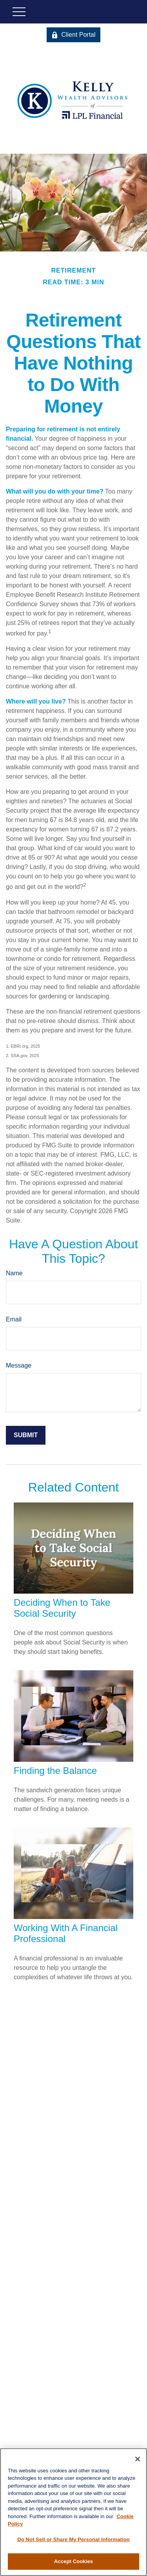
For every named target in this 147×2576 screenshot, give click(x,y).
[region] (73, 2512)
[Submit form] (25, 1435)
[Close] (137, 2459)
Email (14, 1319)
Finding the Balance (55, 1770)
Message (18, 1365)
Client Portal (73, 34)
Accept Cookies (73, 2561)
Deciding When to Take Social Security (62, 1608)
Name (14, 1273)
